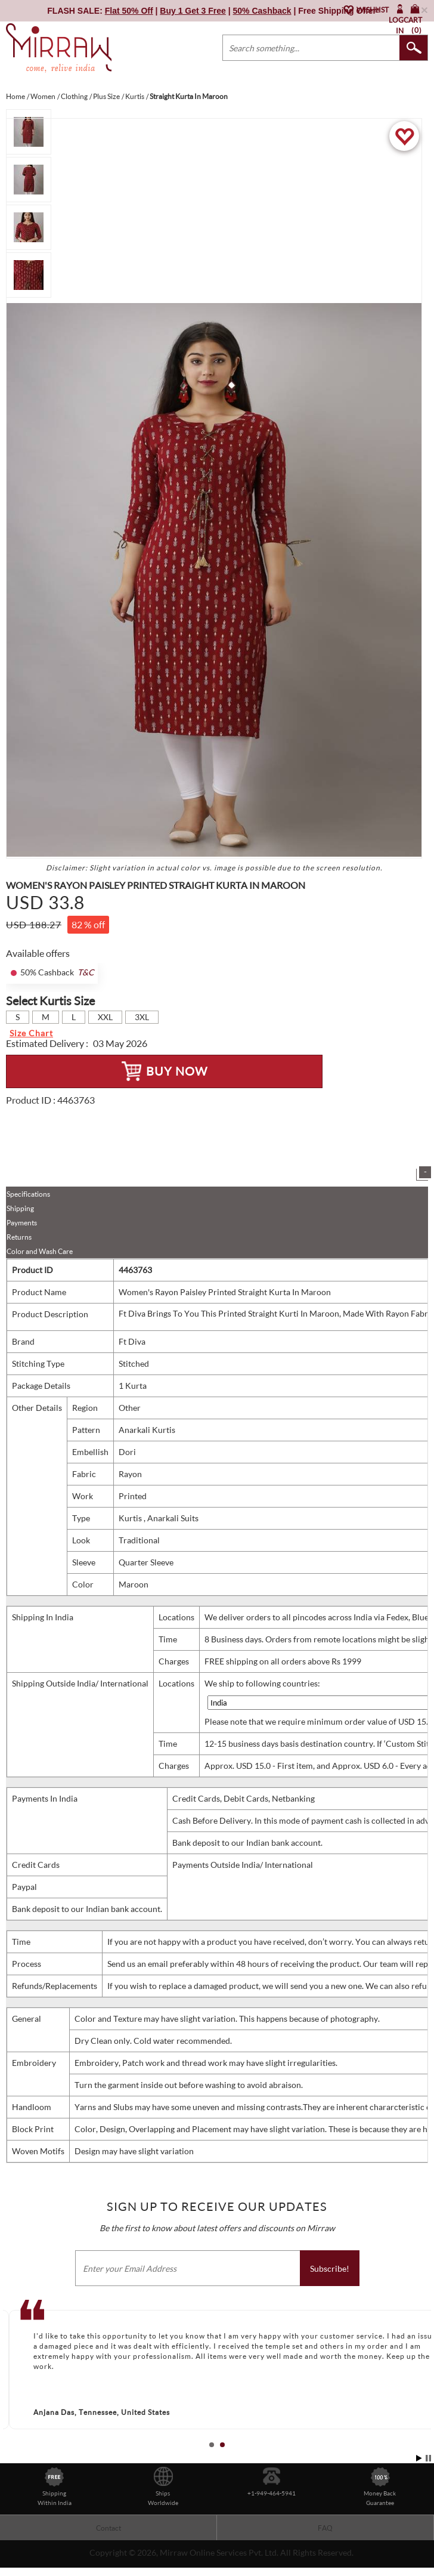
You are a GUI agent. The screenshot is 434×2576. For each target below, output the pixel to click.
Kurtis (131, 1518)
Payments (22, 1222)
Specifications (28, 1194)
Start (419, 2458)
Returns (19, 1237)
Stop (428, 2458)
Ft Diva (132, 1341)
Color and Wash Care (40, 1251)
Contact (108, 2528)
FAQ (325, 2528)
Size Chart (31, 1033)
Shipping (20, 1208)
